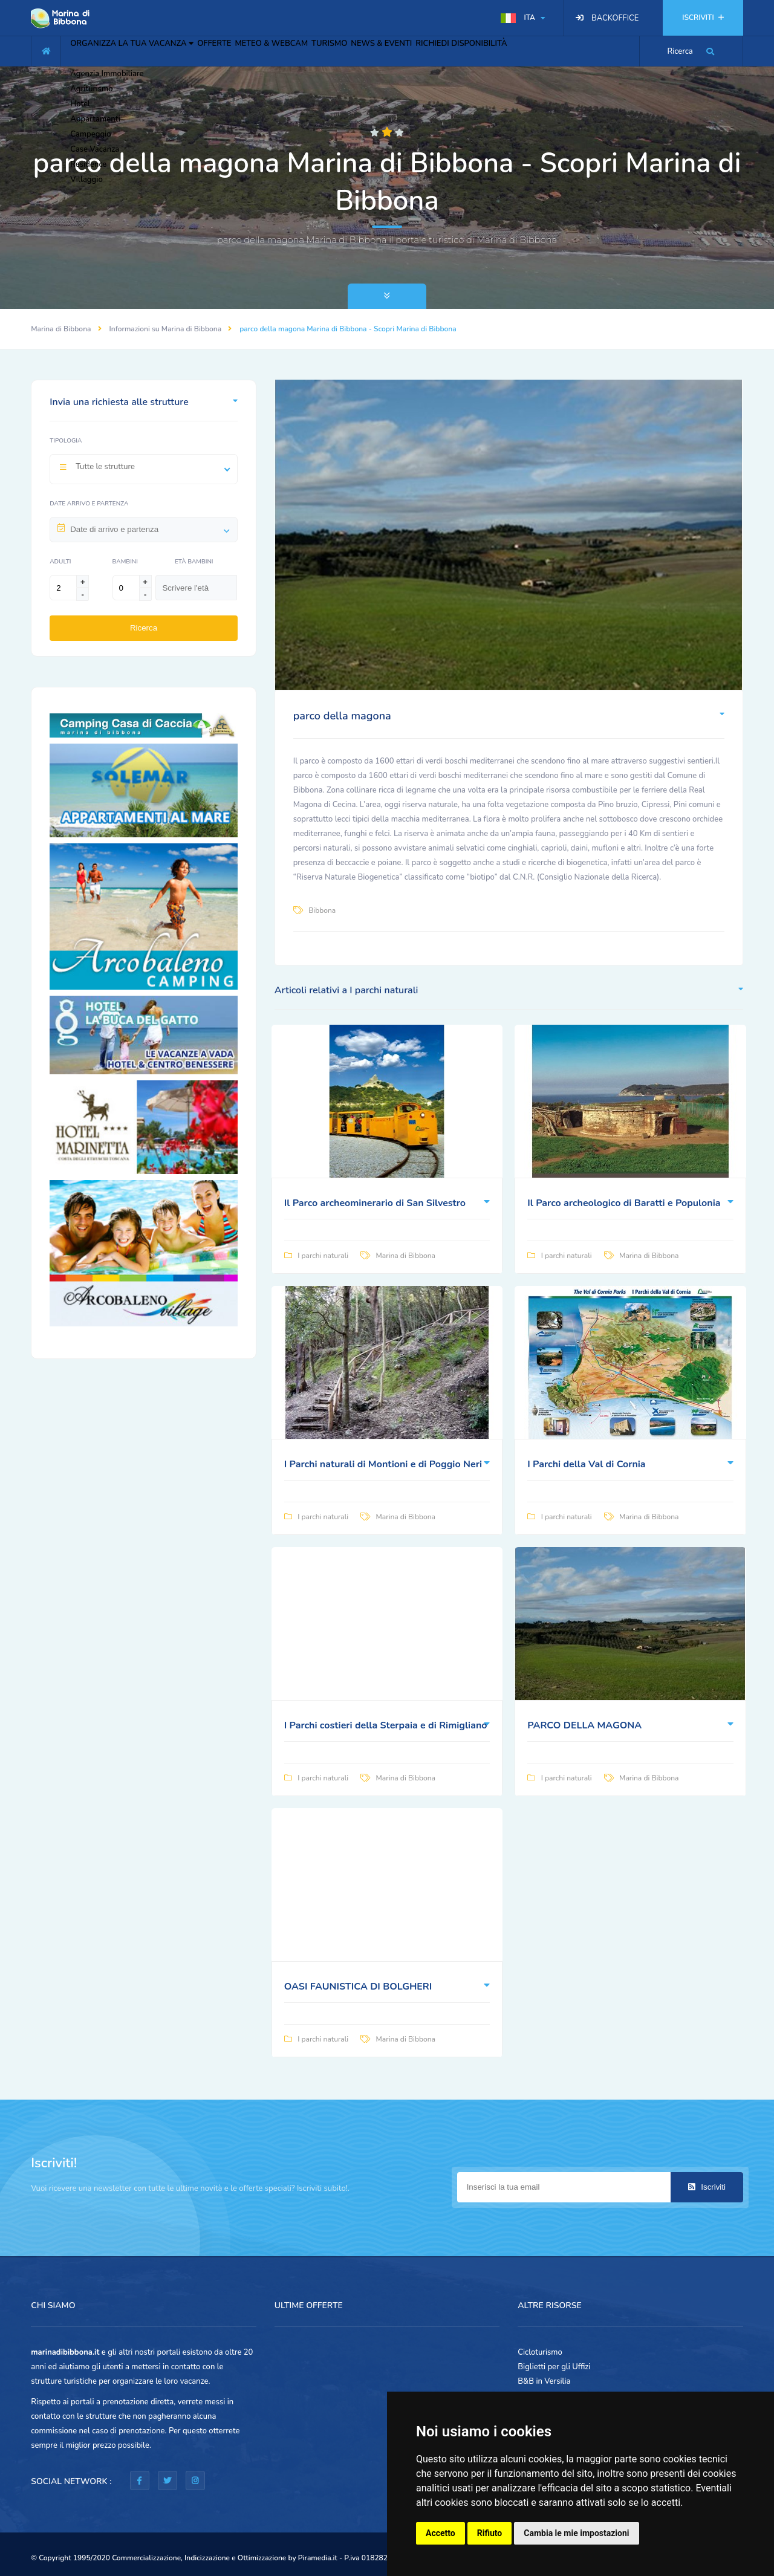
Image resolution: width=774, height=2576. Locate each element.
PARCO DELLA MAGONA (584, 1725)
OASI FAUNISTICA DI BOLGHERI (358, 1986)
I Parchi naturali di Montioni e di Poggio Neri (383, 1464)
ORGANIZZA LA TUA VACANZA (140, 49)
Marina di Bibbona (61, 329)
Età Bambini (194, 561)
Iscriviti (707, 2187)
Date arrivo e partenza (89, 503)
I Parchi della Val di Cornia (586, 1464)
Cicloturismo (540, 2352)
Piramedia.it (317, 2558)
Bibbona (322, 910)
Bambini (125, 561)
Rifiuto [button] (489, 2533)
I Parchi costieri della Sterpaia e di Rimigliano (385, 1725)
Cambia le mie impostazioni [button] (576, 2533)
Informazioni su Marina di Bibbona (165, 329)
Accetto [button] (440, 2533)
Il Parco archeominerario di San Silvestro (375, 1203)
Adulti (60, 561)
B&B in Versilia (544, 2381)
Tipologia (66, 440)
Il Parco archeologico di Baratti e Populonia (623, 1203)
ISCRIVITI (702, 17)
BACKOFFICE (615, 18)
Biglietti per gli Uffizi (554, 2366)
